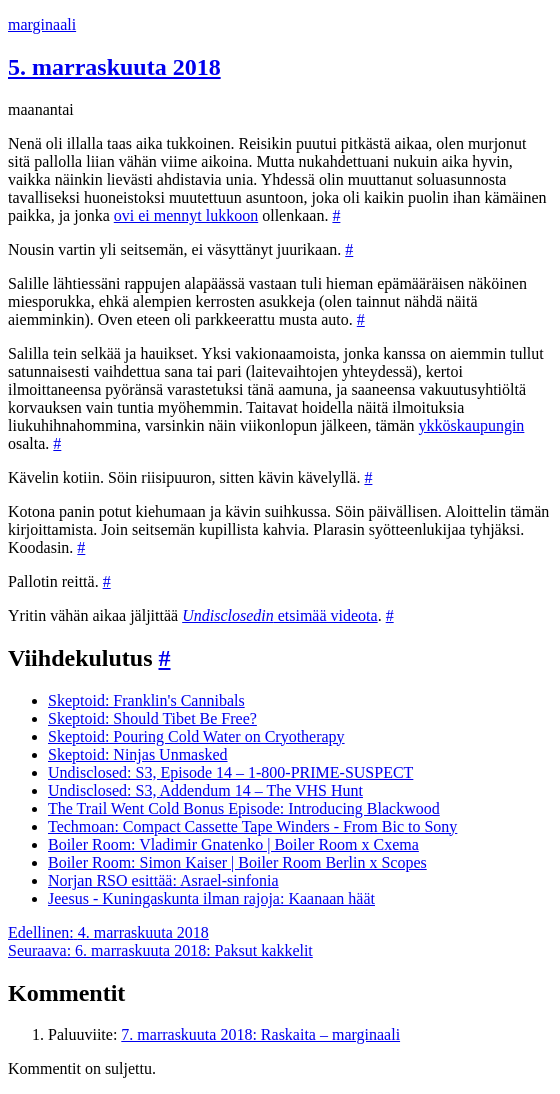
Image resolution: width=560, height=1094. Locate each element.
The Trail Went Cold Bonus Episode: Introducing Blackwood (244, 808)
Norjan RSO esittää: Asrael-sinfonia (163, 880)
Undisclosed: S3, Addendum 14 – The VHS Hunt (205, 790)
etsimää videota (280, 615)
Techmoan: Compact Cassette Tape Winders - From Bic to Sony (252, 826)
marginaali (42, 24)
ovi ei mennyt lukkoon (186, 215)
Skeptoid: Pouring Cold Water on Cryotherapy (196, 736)
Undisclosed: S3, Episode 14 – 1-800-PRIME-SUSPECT (230, 772)
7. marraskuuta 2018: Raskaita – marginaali (260, 1034)
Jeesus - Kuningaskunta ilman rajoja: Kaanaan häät (211, 898)
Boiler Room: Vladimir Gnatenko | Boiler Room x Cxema (233, 844)
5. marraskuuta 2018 (114, 67)
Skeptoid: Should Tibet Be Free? (152, 718)
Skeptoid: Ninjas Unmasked (138, 754)
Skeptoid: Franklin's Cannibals (146, 700)
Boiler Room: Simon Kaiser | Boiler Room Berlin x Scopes (237, 862)
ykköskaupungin (472, 425)
